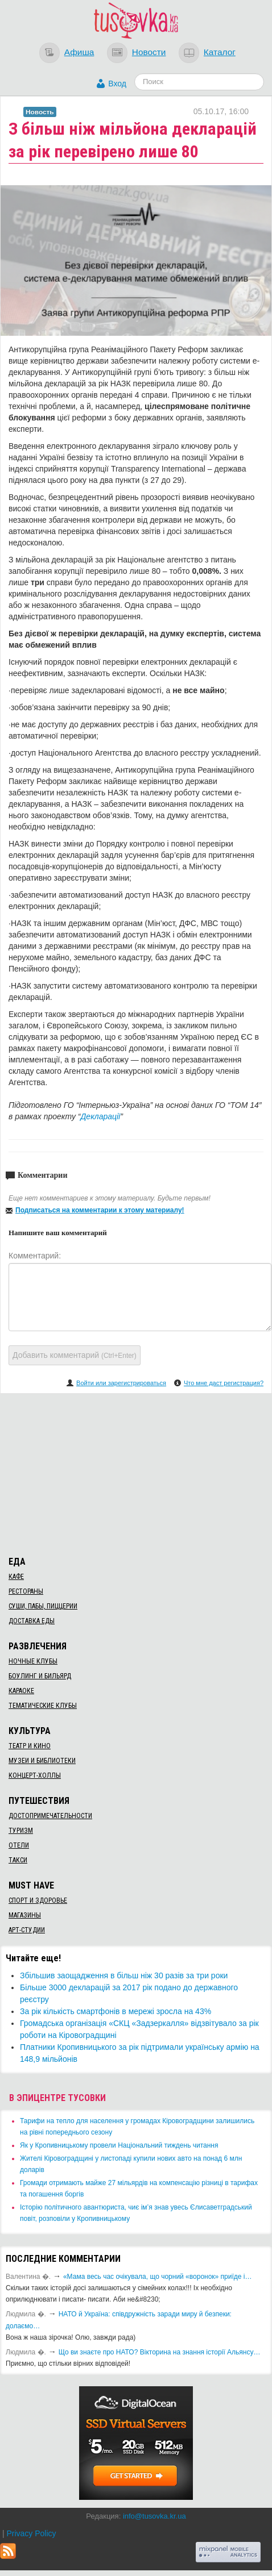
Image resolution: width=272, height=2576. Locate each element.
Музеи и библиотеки (42, 1761)
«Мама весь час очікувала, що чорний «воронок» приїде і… (157, 2277)
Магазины (25, 1915)
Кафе (16, 1577)
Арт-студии (27, 1930)
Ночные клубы (33, 1661)
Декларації (100, 1116)
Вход (117, 83)
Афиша (79, 52)
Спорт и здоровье (38, 1900)
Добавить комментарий (75, 1355)
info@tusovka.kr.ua (154, 2516)
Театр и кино (30, 1746)
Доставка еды (32, 1621)
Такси (18, 1860)
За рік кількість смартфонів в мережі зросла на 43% (115, 2011)
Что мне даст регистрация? (223, 1382)
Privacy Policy (31, 2533)
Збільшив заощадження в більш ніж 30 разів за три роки (124, 1975)
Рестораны (26, 1591)
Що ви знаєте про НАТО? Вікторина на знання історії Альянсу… (160, 2352)
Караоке (21, 1691)
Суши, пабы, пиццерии (43, 1606)
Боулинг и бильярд (40, 1676)
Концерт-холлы (35, 1775)
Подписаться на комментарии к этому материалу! (99, 1210)
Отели (19, 1845)
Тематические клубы (43, 1706)
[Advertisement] (136, 1473)
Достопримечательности (50, 1816)
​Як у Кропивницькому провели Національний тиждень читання (119, 2145)
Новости (149, 52)
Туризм (21, 1831)
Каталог (220, 52)
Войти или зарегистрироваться (121, 1382)
